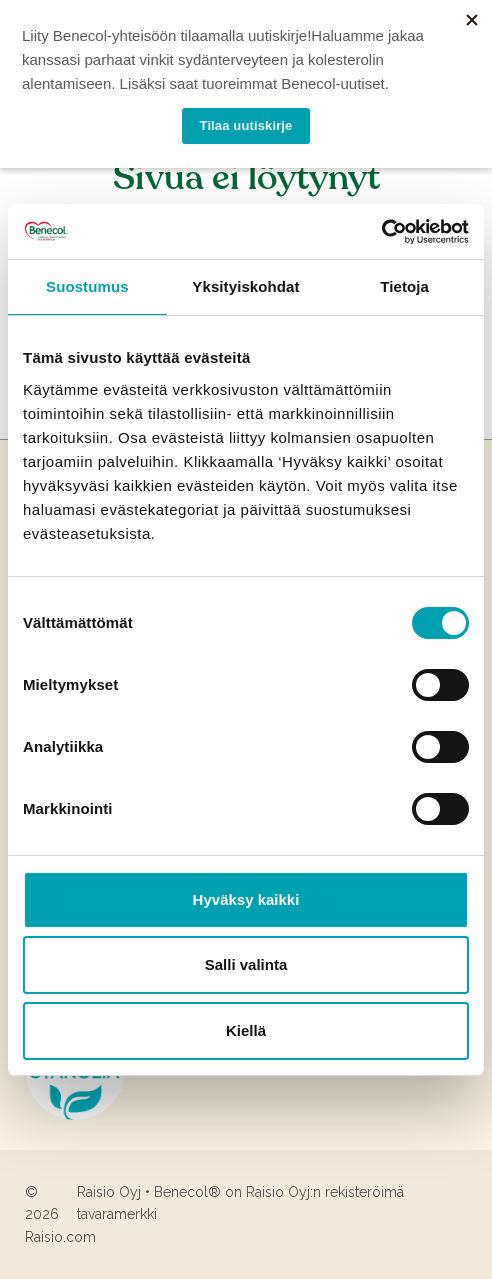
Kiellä (246, 1030)
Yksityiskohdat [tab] (245, 286)
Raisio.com (60, 1237)
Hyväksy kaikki (246, 899)
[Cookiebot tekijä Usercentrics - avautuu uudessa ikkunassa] (381, 232)
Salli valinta (246, 964)
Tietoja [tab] (404, 286)
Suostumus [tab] (87, 286)
